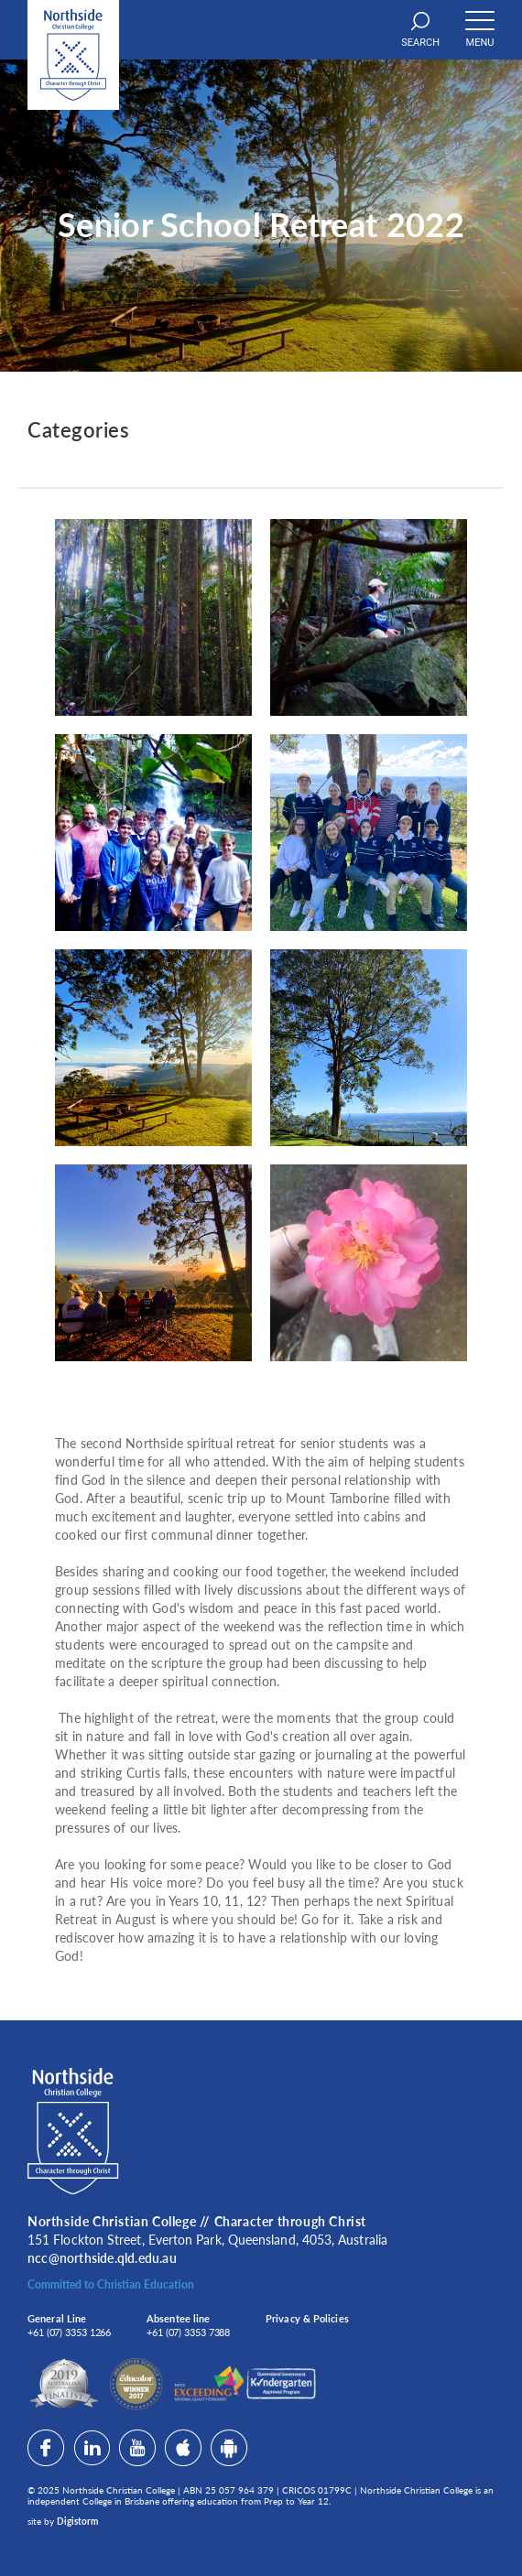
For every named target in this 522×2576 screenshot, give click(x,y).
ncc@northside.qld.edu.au (102, 2258)
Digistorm (77, 2521)
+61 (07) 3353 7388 (188, 2332)
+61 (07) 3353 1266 (69, 2332)
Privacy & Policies (307, 2318)
